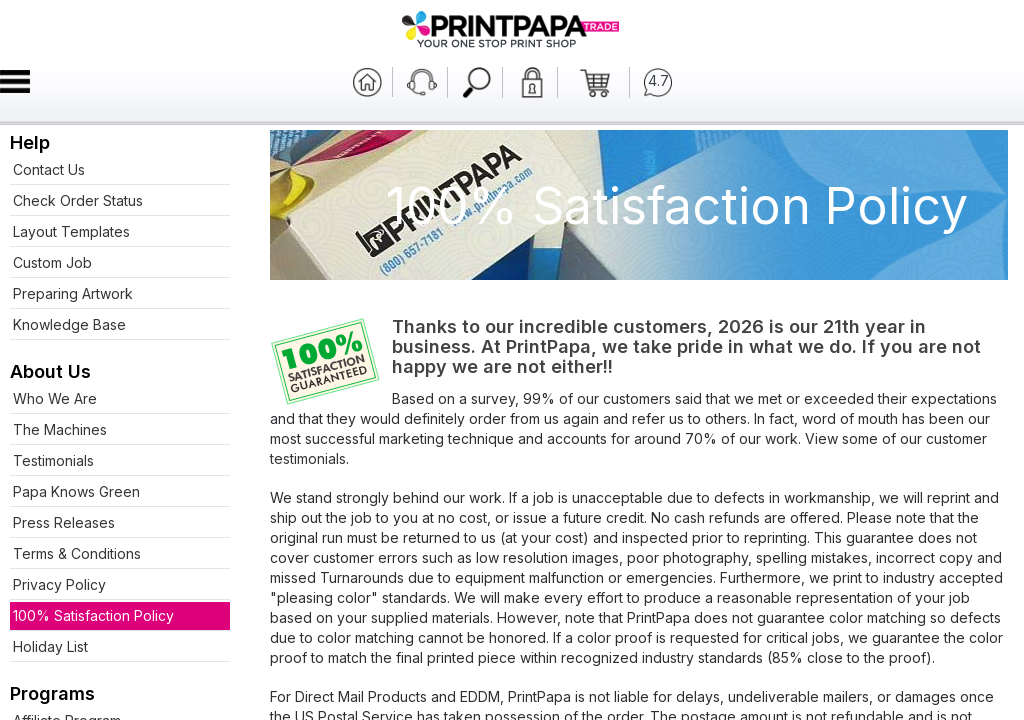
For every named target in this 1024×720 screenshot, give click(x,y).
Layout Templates (71, 231)
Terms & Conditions (77, 553)
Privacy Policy (59, 584)
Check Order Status (78, 200)
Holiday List (50, 646)
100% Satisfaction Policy (93, 615)
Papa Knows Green (76, 491)
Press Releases (64, 522)
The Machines (60, 429)
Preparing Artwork (73, 293)
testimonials (308, 458)
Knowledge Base (69, 324)
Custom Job (52, 262)
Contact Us (49, 169)
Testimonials (53, 460)
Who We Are (55, 398)
